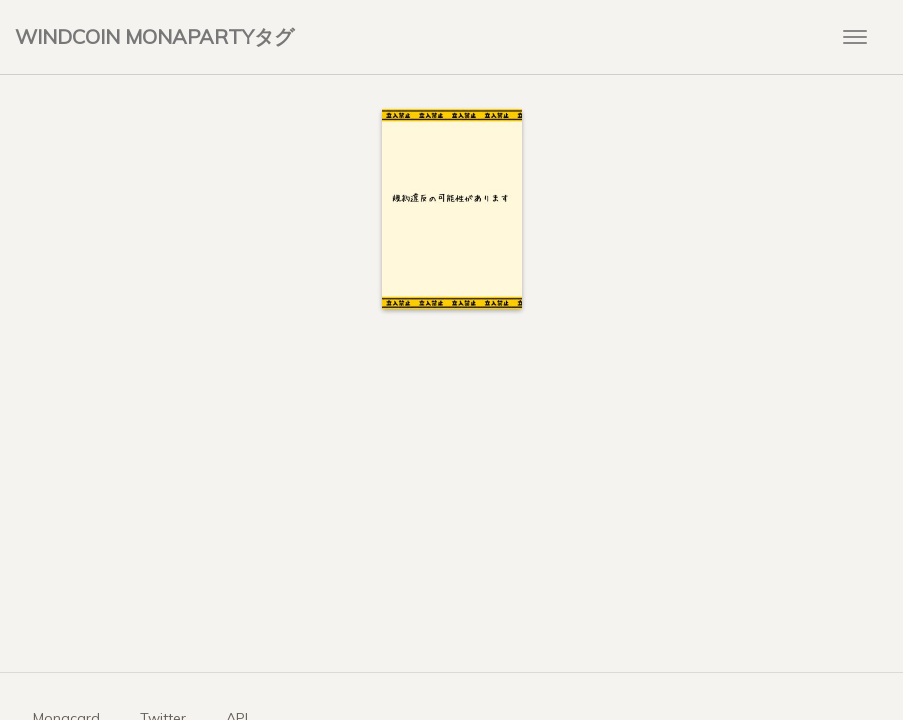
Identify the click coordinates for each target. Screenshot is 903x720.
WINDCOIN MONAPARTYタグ (154, 36)
